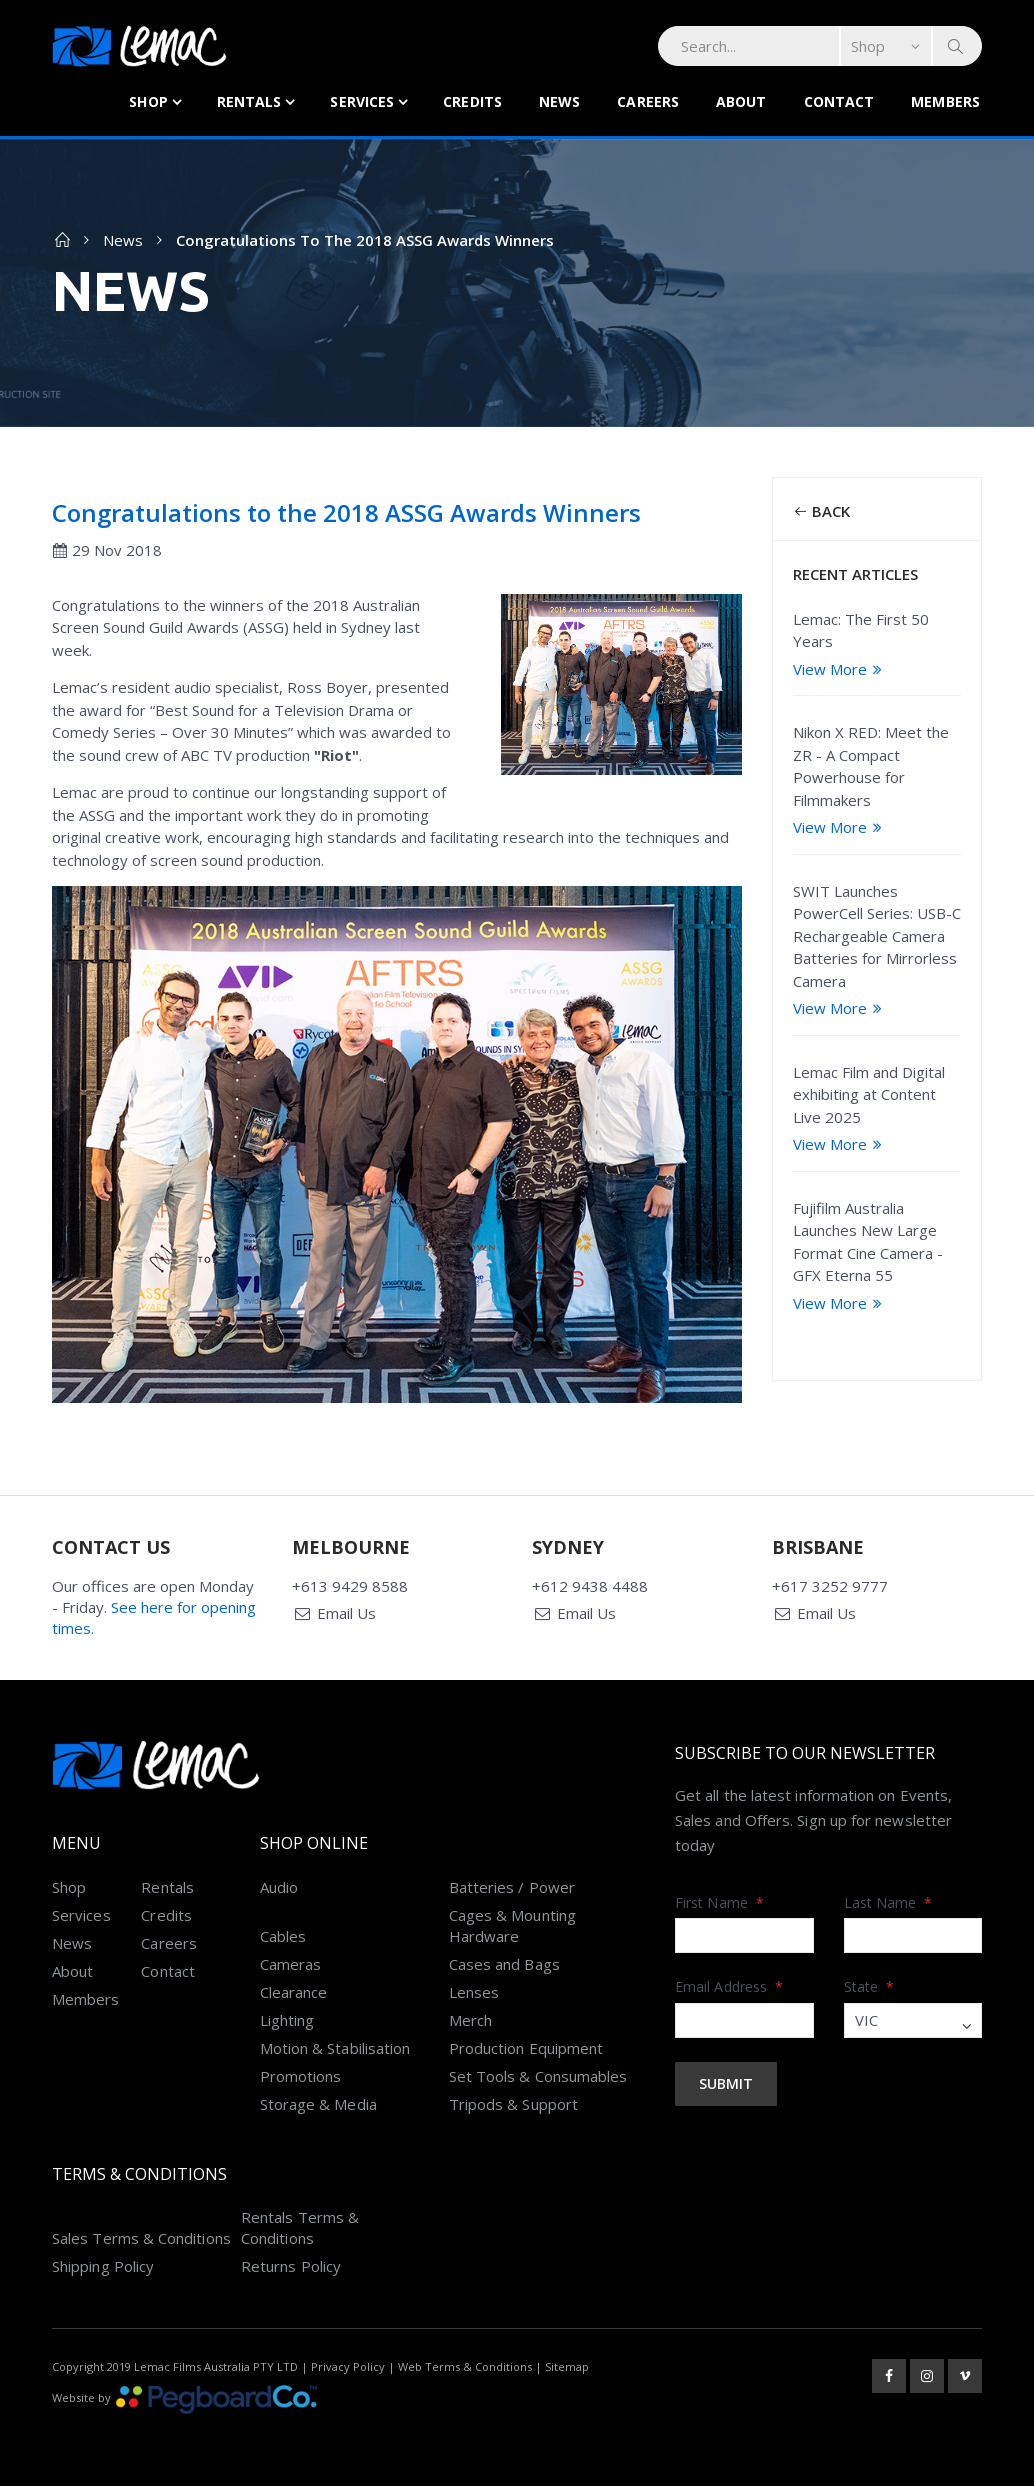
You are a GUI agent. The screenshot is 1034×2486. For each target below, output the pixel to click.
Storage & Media (318, 2104)
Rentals (249, 101)
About (741, 101)
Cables (283, 1936)
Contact (839, 101)
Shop (148, 101)
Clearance (294, 1992)
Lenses (474, 1992)
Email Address (729, 1986)
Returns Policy (291, 2266)
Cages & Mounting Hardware (512, 1925)
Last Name (888, 1902)
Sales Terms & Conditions (141, 2238)
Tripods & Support (513, 2104)
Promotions (301, 2076)
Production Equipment (526, 2048)
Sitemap (567, 2366)
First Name (719, 1902)
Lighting (287, 2020)
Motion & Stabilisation (335, 2048)
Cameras (291, 1964)
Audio (279, 1887)
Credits (472, 101)
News (559, 101)
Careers (648, 101)
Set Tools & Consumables (538, 2076)
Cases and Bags (504, 1964)
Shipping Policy (103, 2266)
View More (840, 669)
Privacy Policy (348, 2366)
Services (362, 101)
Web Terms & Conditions (465, 2366)
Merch (470, 2020)
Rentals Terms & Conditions (300, 2227)
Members (945, 101)
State (869, 1986)
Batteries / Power (512, 1887)
